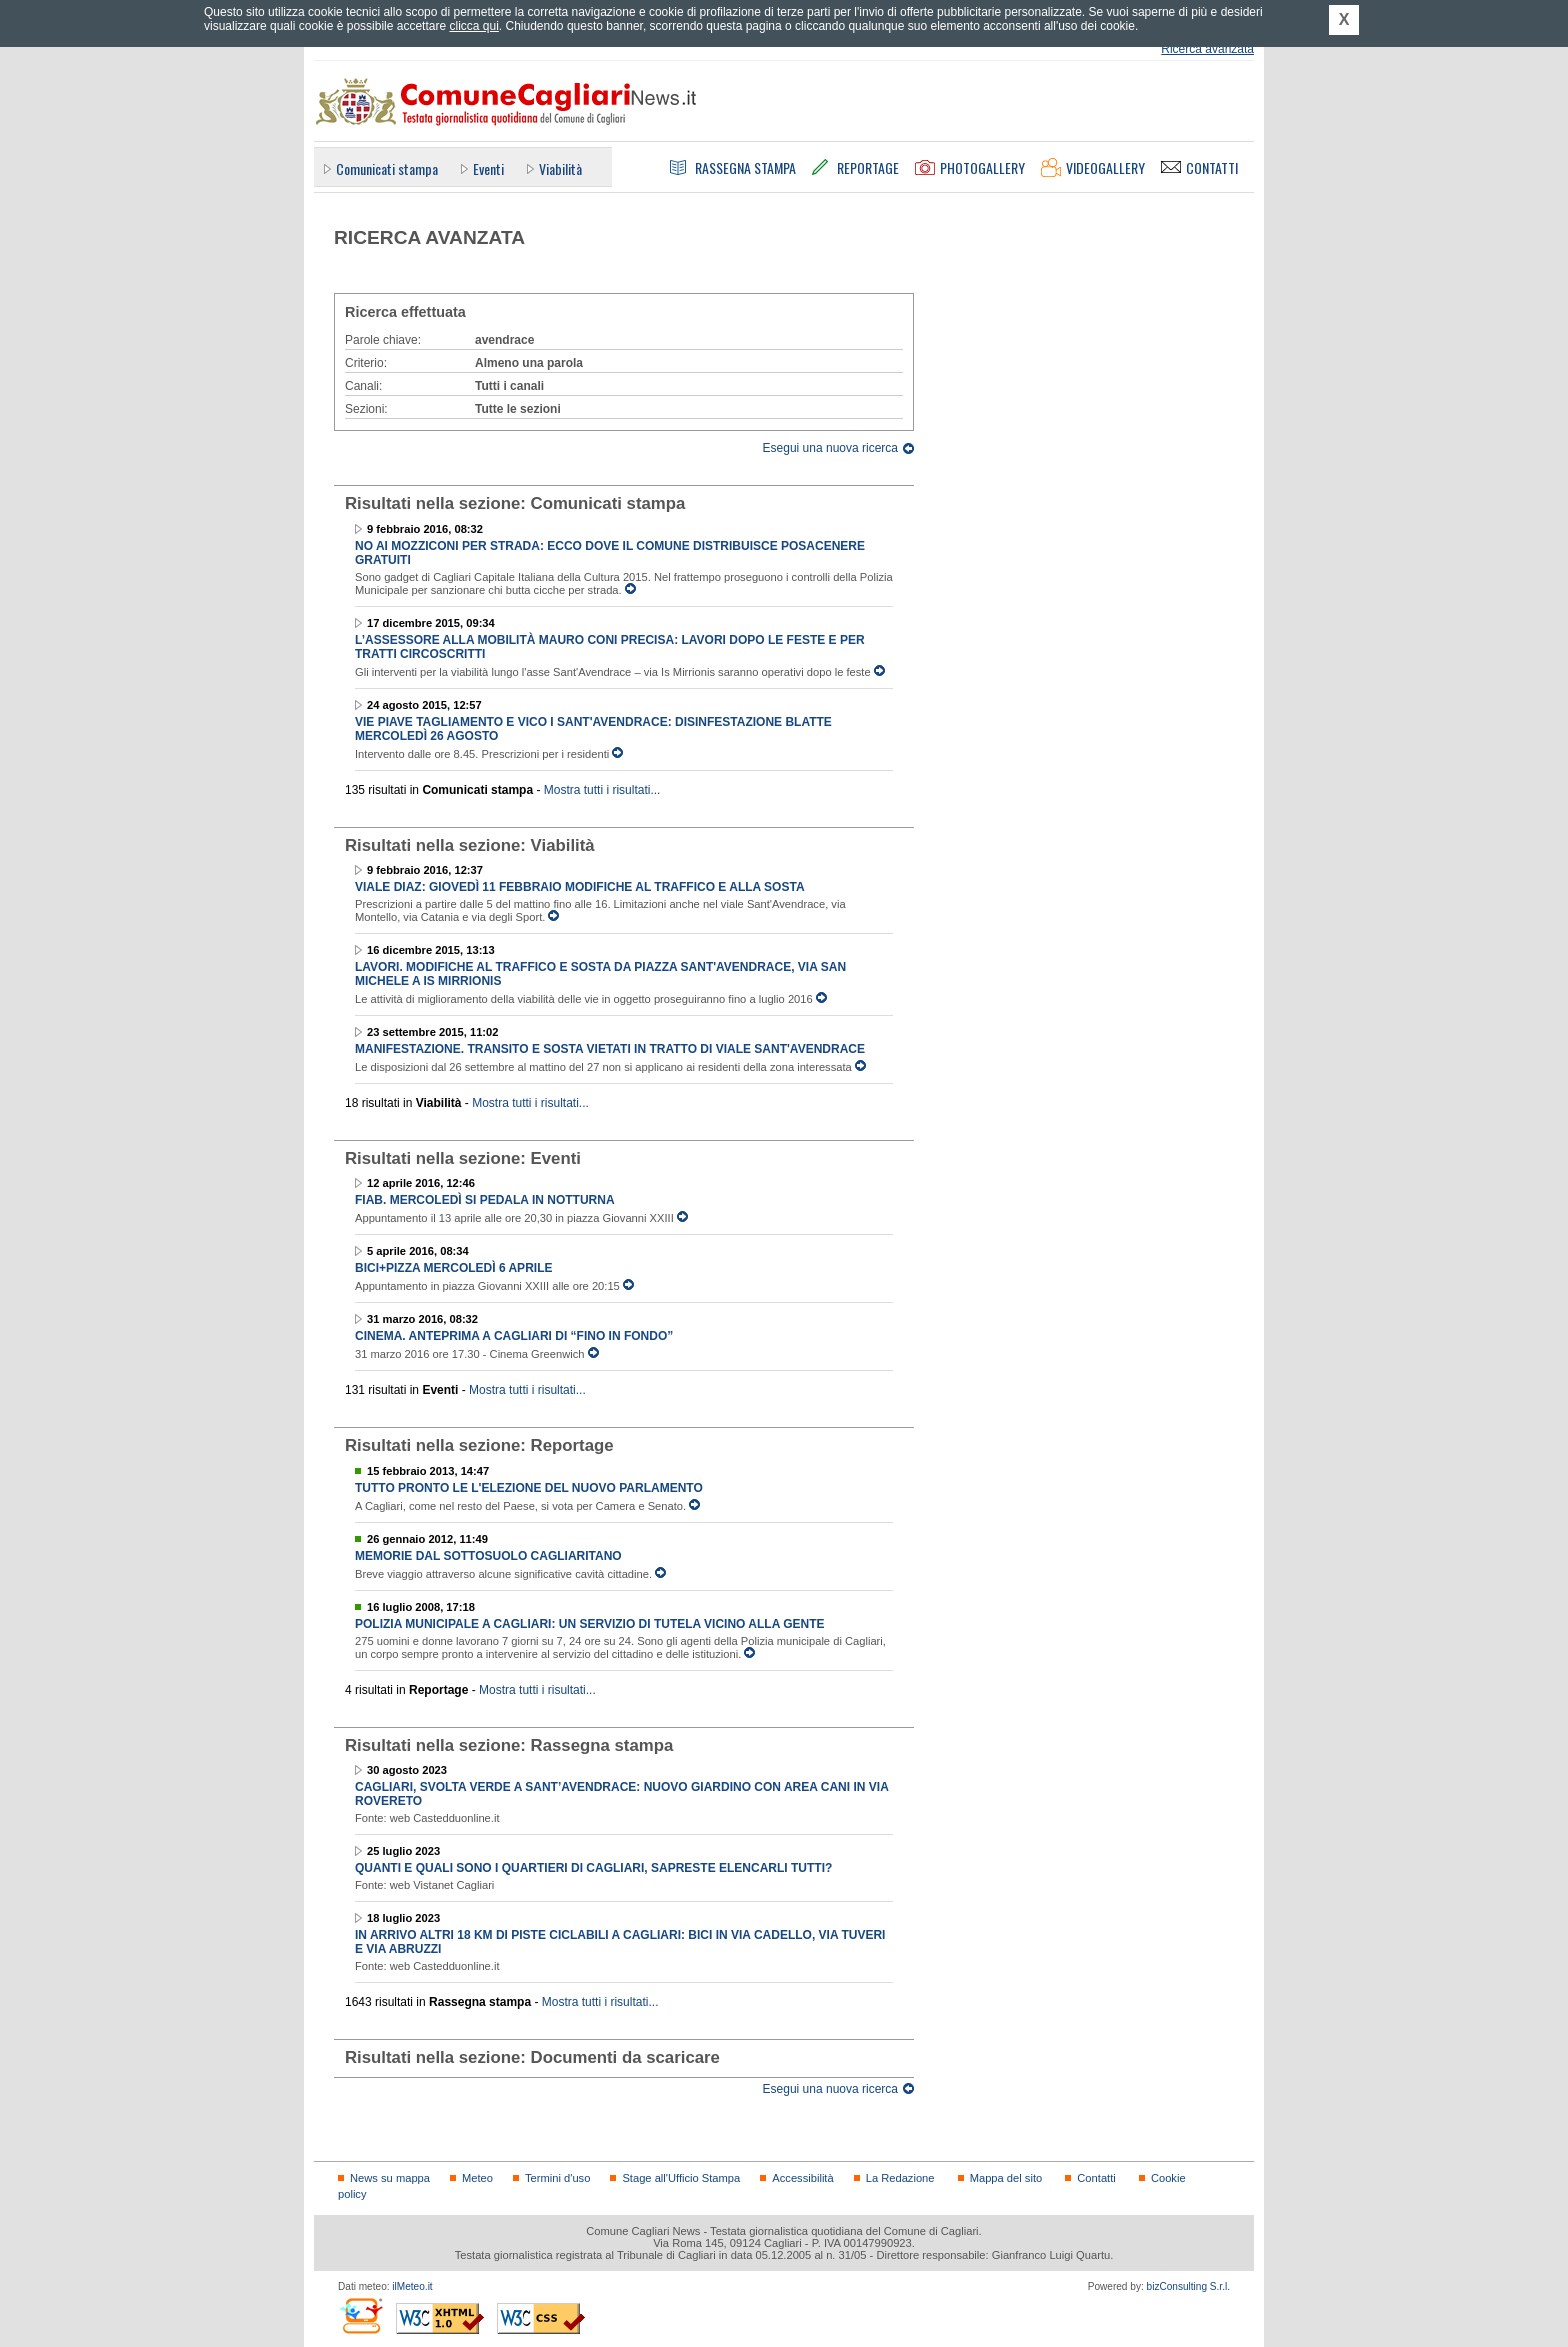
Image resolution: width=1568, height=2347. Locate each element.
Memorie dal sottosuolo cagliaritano (488, 1556)
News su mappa (390, 2178)
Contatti (1096, 2178)
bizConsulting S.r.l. (1188, 2286)
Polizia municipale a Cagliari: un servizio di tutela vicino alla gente (590, 1624)
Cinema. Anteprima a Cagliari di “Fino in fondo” (514, 1336)
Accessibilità (802, 2178)
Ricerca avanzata (1207, 49)
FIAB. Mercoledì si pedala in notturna (485, 1200)
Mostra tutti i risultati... (602, 790)
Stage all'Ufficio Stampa (681, 2178)
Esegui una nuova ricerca (830, 448)
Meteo (477, 2178)
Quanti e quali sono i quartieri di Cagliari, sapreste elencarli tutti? (593, 1868)
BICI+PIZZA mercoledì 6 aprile (453, 1268)
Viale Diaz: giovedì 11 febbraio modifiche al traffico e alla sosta (580, 887)
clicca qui (473, 26)
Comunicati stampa (387, 168)
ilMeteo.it (412, 2286)
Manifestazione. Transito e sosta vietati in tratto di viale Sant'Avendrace (610, 1049)
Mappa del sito (1006, 2178)
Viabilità (560, 168)
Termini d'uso (557, 2178)
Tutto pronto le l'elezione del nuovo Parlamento (529, 1488)
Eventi (488, 168)
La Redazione (900, 2178)
